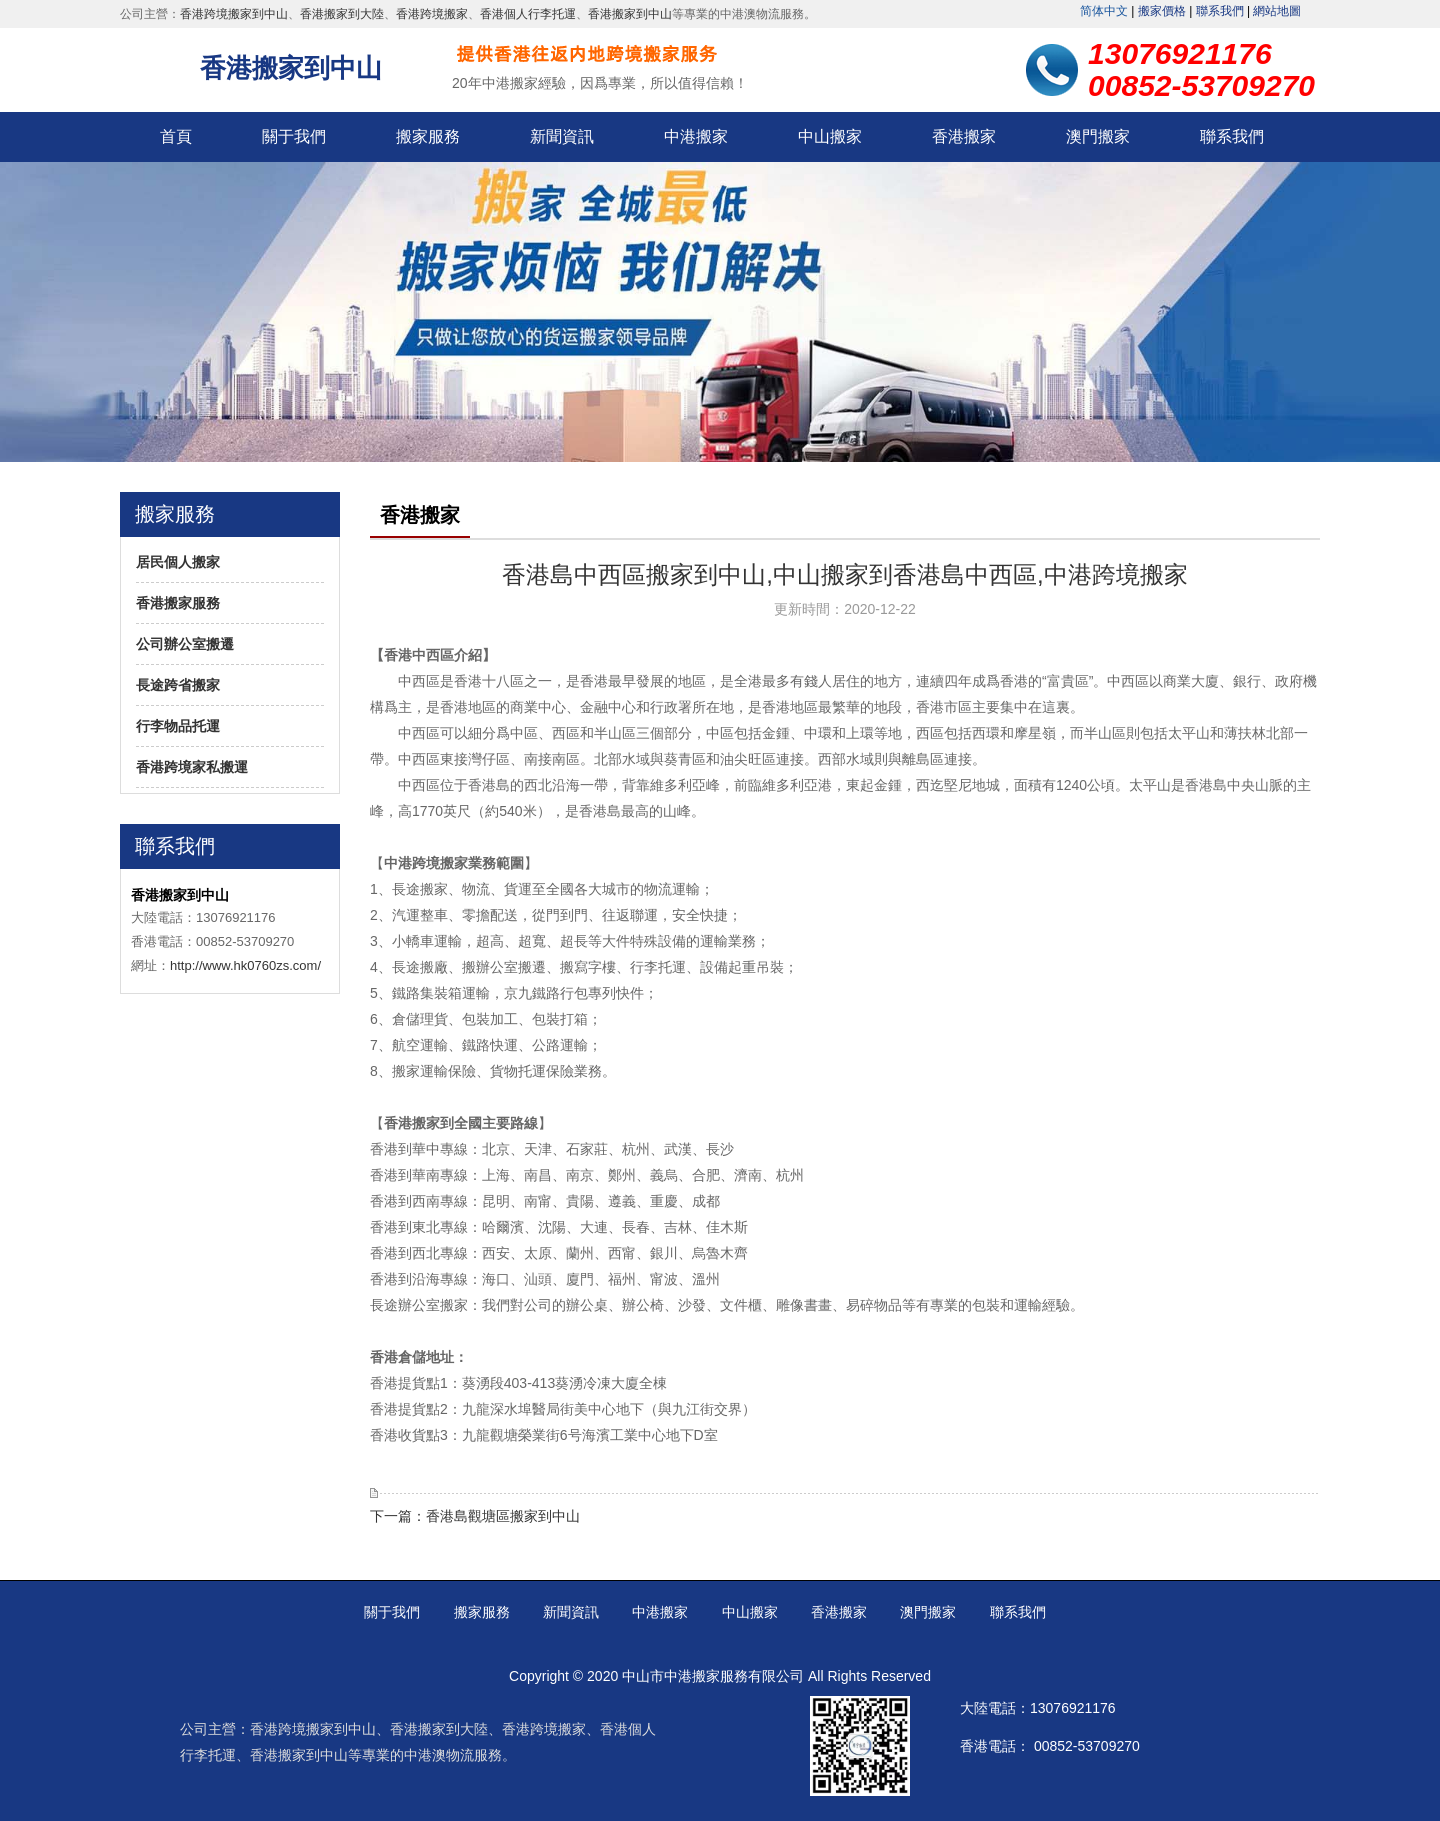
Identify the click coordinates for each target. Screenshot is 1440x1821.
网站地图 (1277, 11)
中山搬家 (830, 136)
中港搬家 (696, 136)
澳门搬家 (1098, 136)
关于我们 (294, 136)
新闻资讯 (562, 136)
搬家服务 (428, 136)
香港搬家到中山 (630, 14)
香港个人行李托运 (528, 14)
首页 (176, 136)
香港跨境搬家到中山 (234, 14)
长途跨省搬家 (178, 685)
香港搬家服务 (178, 603)
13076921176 (1073, 1708)
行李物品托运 (178, 726)
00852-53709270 (1087, 1746)
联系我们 (1220, 11)
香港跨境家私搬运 (192, 767)
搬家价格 (1162, 11)
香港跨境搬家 (432, 14)
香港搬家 (964, 136)
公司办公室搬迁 (185, 644)
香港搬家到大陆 (342, 14)
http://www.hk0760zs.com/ (245, 965)
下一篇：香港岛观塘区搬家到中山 (475, 1516)
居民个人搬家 (178, 562)
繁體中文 (1104, 11)
